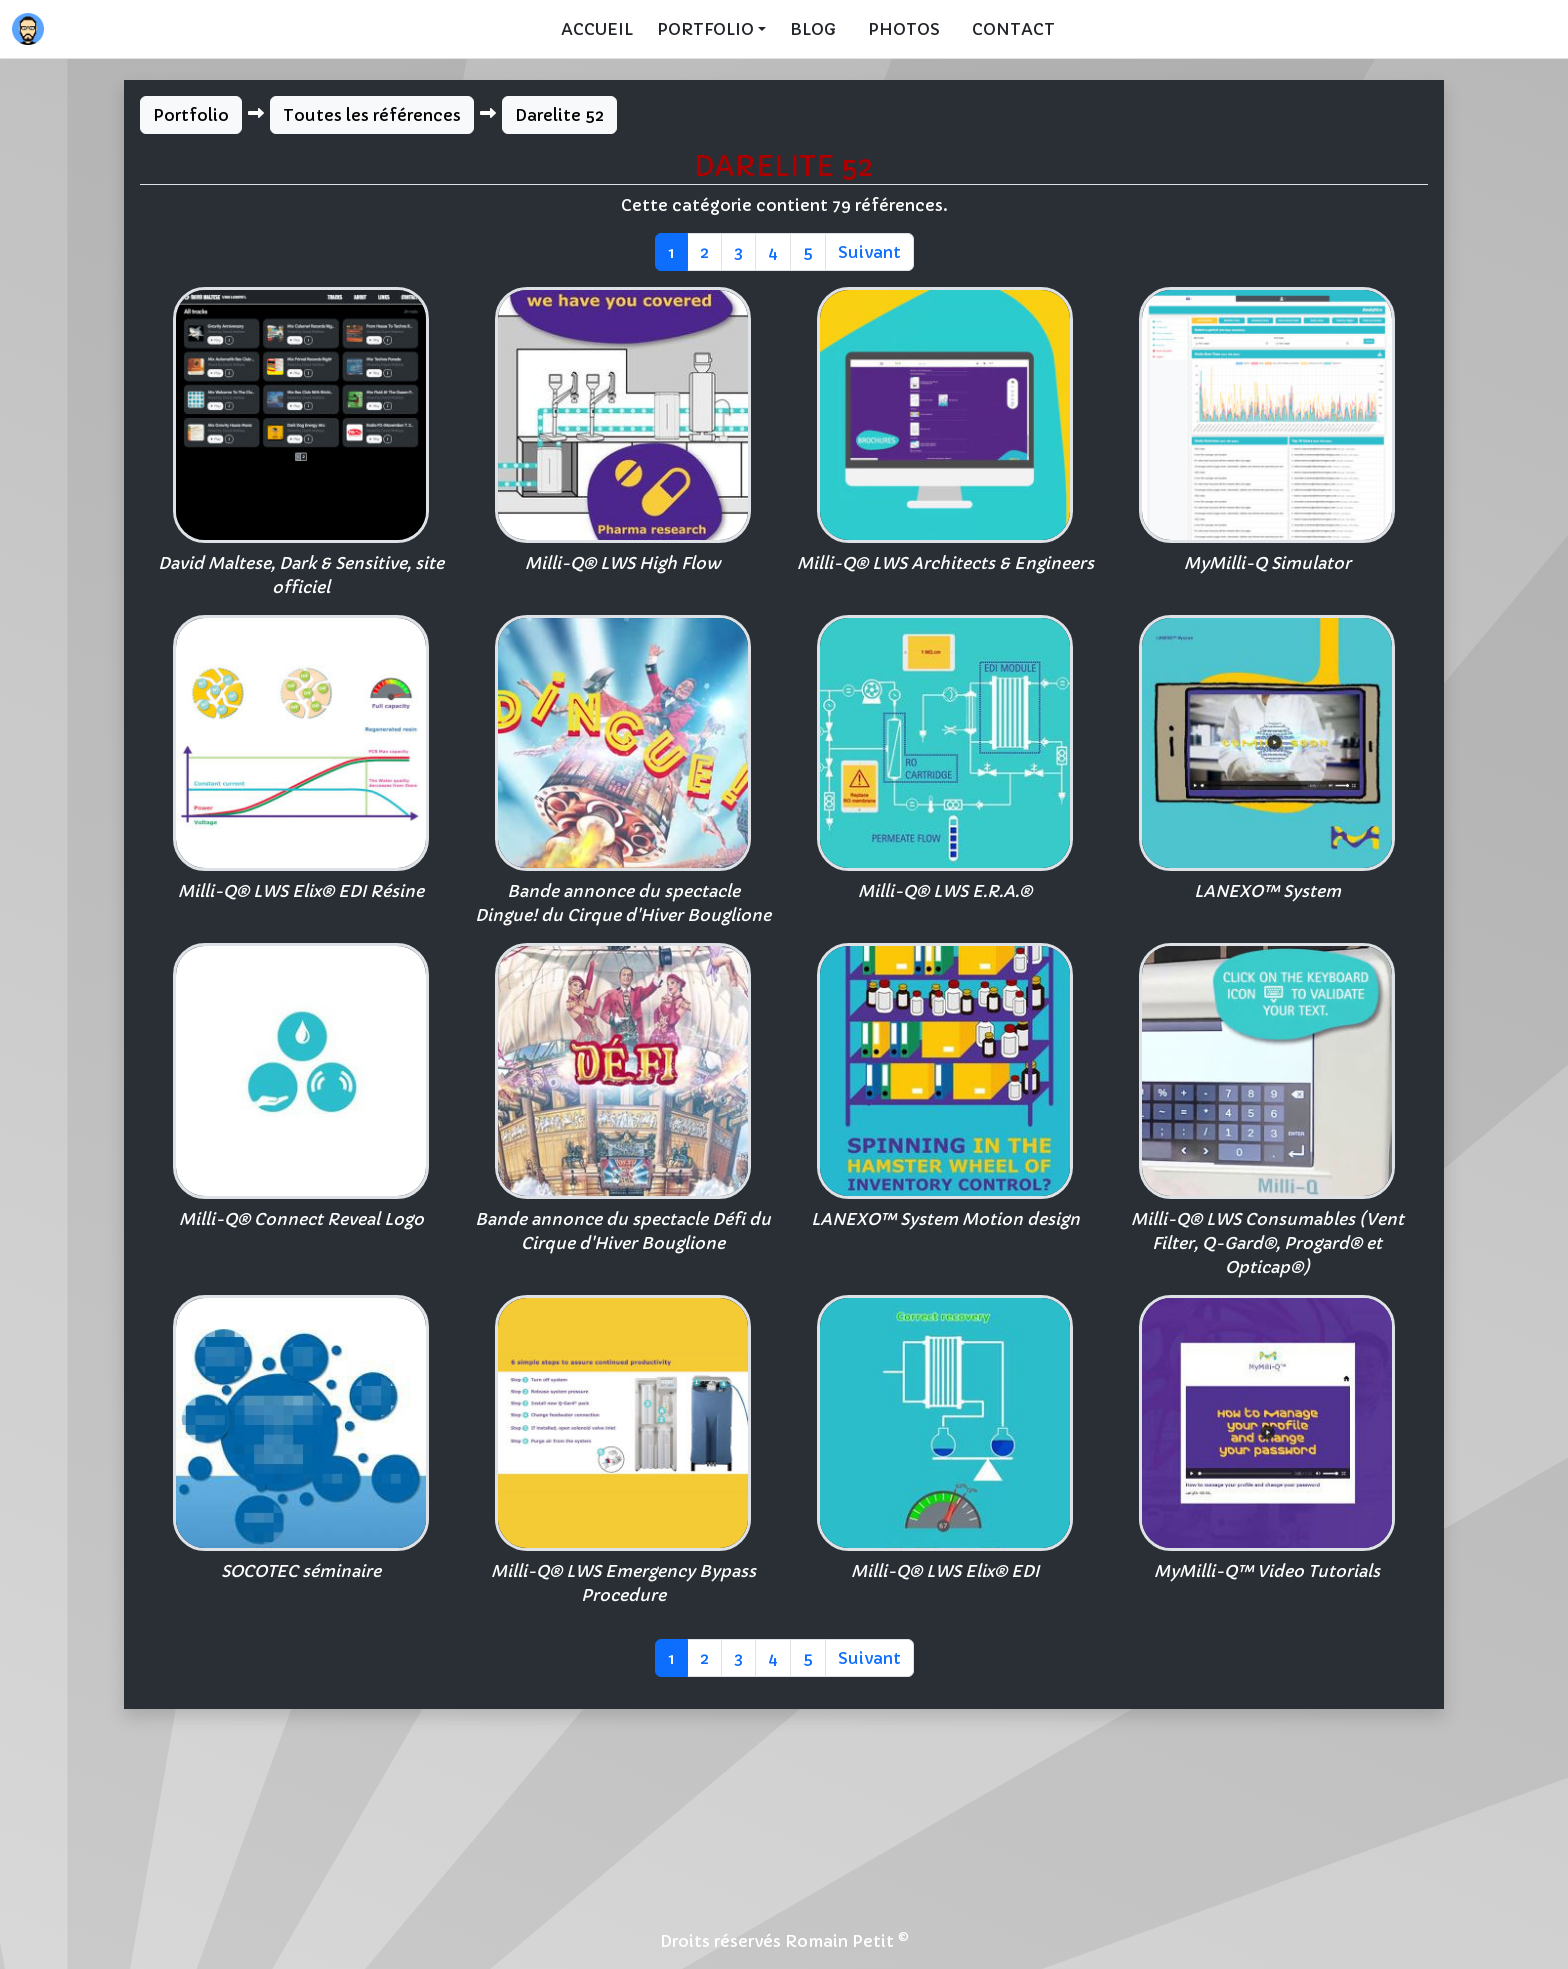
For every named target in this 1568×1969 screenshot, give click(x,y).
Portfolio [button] (705, 29)
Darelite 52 (559, 115)
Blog (813, 29)
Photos (904, 29)
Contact (1013, 29)
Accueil (597, 29)
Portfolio (191, 115)
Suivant (869, 252)
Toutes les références (372, 115)
